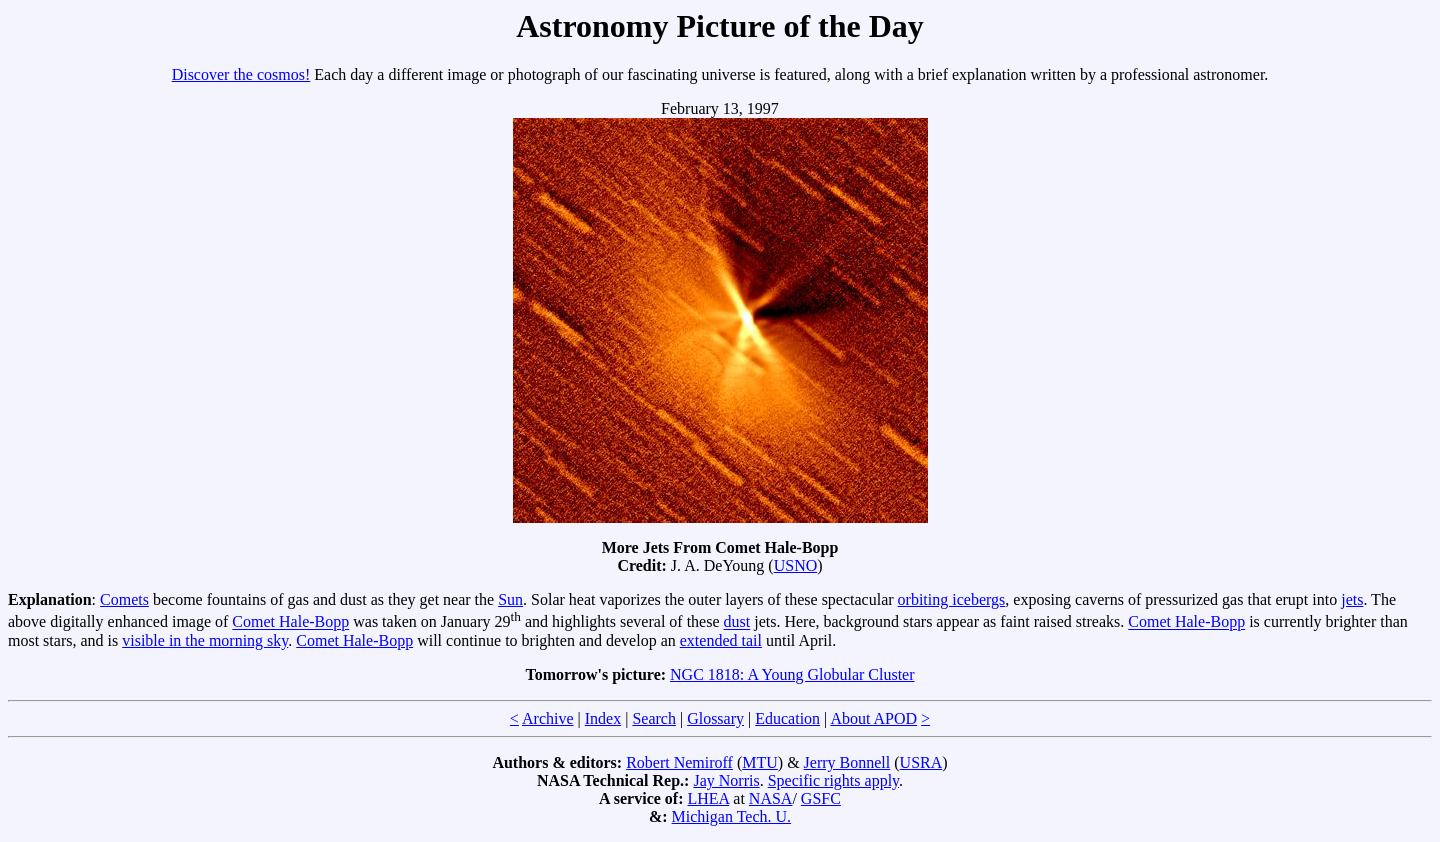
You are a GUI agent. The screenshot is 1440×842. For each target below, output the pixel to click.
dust (737, 622)
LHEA (709, 798)
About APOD (873, 718)
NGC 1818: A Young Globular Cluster (792, 674)
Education (787, 718)
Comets (124, 599)
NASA (771, 798)
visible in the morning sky (205, 640)
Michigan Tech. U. (731, 816)
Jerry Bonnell (847, 762)
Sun (510, 599)
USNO (796, 565)
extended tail (721, 640)
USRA (921, 762)
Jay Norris (726, 780)
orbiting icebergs (952, 599)
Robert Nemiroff (679, 762)
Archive (548, 718)
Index (603, 718)
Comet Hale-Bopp (290, 622)
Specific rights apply (833, 780)
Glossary (715, 718)
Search (654, 718)
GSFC (821, 798)
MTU (760, 762)
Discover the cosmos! (241, 74)
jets (1352, 599)
